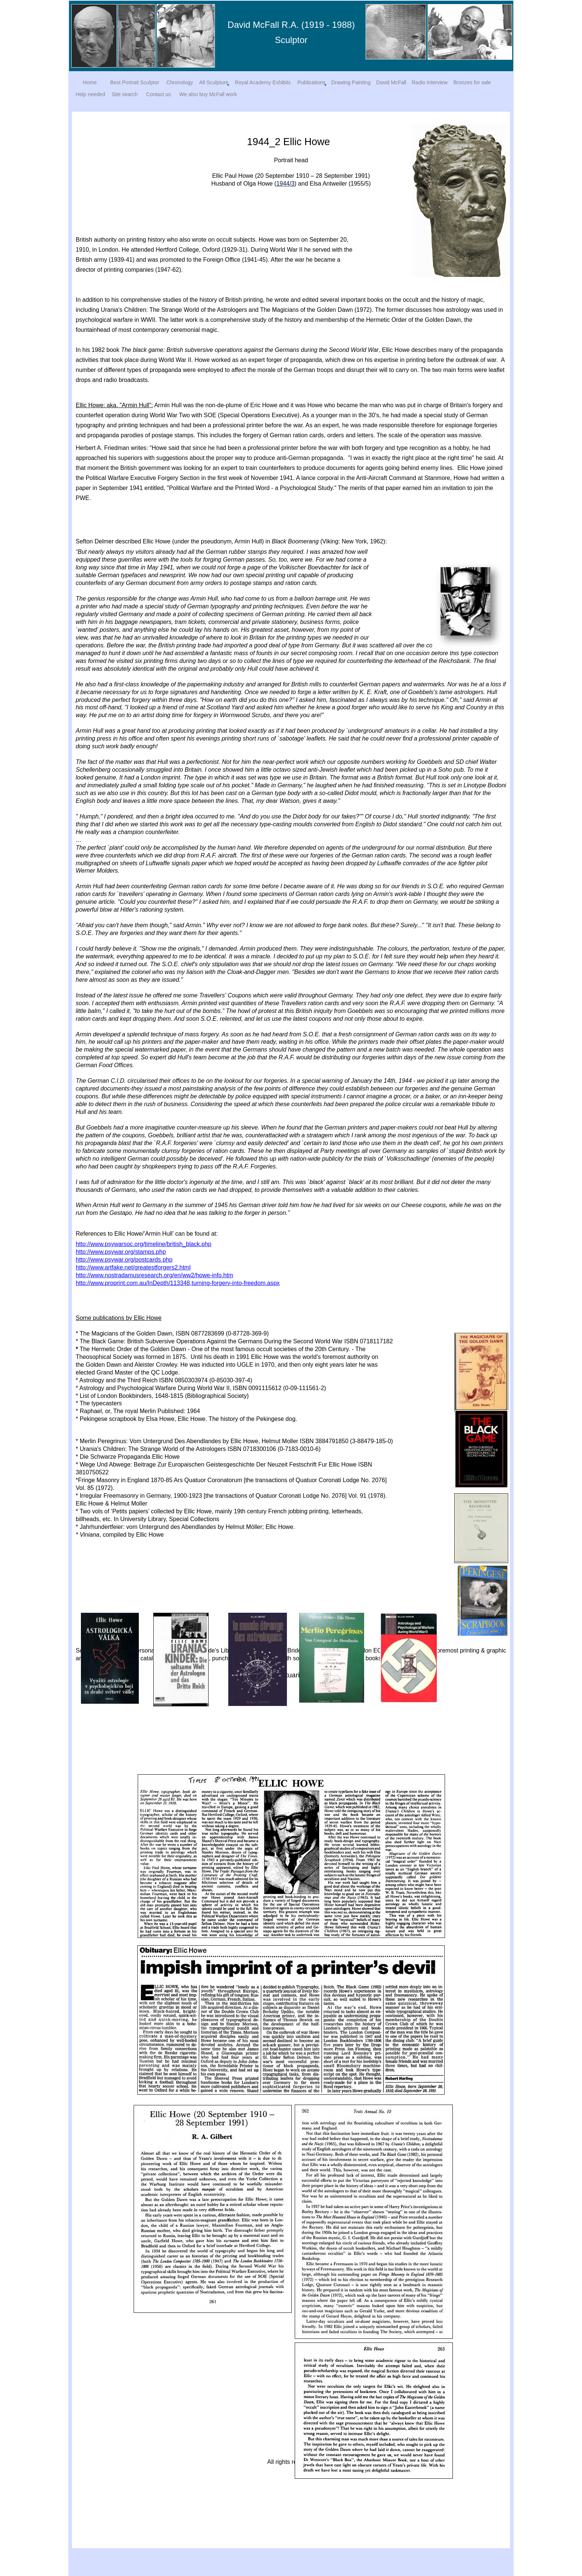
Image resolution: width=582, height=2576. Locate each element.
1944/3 (285, 183)
